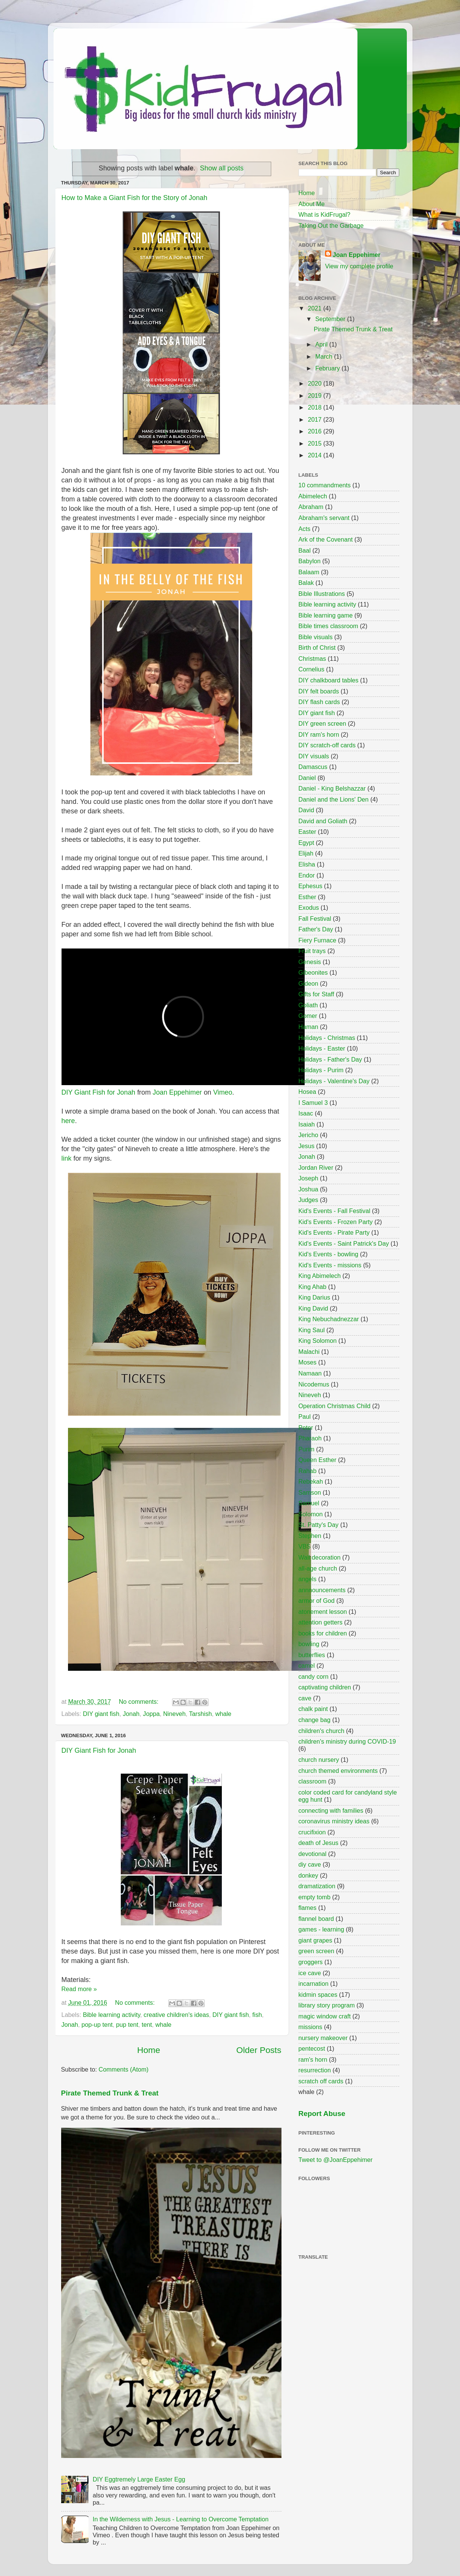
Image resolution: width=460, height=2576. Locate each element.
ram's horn (313, 2059)
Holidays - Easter (322, 1048)
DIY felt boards (319, 691)
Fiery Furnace (318, 940)
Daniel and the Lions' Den (334, 799)
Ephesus (310, 885)
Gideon (308, 983)
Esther (307, 896)
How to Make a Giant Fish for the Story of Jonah (134, 198)
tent (147, 2024)
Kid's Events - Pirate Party (334, 1232)
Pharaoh (310, 1438)
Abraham (311, 506)
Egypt (306, 842)
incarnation (314, 1983)
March (324, 356)
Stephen (310, 1535)
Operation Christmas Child (335, 1405)
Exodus (309, 907)
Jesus (307, 1145)
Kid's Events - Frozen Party (336, 1221)
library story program (327, 2005)
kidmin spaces (318, 1994)
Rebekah (311, 1481)
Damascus (313, 766)
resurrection (315, 2070)
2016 (316, 431)
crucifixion (312, 1832)
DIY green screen (322, 723)
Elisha (307, 864)
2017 (316, 419)
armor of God (317, 1600)
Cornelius (311, 669)
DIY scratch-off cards (327, 745)
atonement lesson (323, 1611)
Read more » (79, 1988)
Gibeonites (313, 972)
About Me (312, 203)
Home (148, 2050)
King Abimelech (320, 1275)
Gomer (308, 1015)
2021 (316, 308)
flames (308, 1907)
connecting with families (331, 1810)
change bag (315, 1719)
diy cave (310, 1864)
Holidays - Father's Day (330, 1059)
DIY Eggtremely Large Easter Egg (139, 2479)
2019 (316, 395)
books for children (323, 1633)
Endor (307, 875)
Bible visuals (316, 636)
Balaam (309, 572)
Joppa (151, 1713)
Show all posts (221, 168)
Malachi (309, 1351)
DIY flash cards (319, 701)
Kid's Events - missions (330, 1265)
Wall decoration (320, 1557)
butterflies (312, 1654)
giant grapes (315, 1940)
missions (310, 2026)
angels (308, 1579)
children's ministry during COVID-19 (347, 1741)
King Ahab (313, 1286)
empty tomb (315, 1897)
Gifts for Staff (316, 994)
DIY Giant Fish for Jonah (99, 1092)
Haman (308, 1026)
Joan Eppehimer (177, 1092)
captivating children (325, 1687)
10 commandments (325, 485)
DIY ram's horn (319, 734)
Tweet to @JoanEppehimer (336, 2159)
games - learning (322, 1929)
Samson (310, 1492)
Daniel (307, 777)
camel (307, 1665)
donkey (308, 1875)
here (68, 1121)
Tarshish (200, 1713)
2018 (316, 407)
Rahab (308, 1470)
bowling (309, 1643)
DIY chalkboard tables (329, 680)
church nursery (319, 1759)
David (306, 810)
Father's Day (316, 929)
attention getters (321, 1622)
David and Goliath (323, 821)
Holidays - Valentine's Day (334, 1081)
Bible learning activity (111, 2014)
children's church (322, 1730)
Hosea (307, 1091)
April (322, 344)
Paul (305, 1416)
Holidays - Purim (321, 1070)
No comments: (139, 1701)
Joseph (308, 1178)
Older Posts (258, 2050)
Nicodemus (314, 1384)
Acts (304, 528)
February (328, 368)
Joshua (308, 1189)
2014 (316, 455)
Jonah (131, 1713)
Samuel (309, 1503)
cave (305, 1698)
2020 (316, 383)
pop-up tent (97, 2024)
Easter (307, 831)
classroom (313, 1781)
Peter (306, 1427)
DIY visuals (314, 756)
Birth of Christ (317, 647)
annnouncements (322, 1590)
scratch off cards (321, 2081)
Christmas (312, 658)
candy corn (314, 1676)
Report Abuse (322, 2114)
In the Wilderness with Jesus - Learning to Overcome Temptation (181, 2519)
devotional (313, 1853)
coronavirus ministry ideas (334, 1821)
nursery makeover (323, 2037)
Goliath (308, 1005)
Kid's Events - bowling (329, 1254)
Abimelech (313, 496)
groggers (311, 1961)
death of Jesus (318, 1842)
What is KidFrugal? (325, 214)
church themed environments (338, 1770)
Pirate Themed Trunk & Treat (110, 2093)
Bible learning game (326, 615)
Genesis (310, 961)
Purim (307, 1449)
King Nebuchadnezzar (329, 1319)
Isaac (306, 1113)
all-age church (318, 1568)
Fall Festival (315, 918)
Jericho (308, 1134)
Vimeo (222, 1092)
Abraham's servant (324, 517)
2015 (316, 443)
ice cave (310, 1972)
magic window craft (325, 2016)
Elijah (306, 853)
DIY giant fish (101, 1713)
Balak (306, 582)
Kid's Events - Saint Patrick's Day (344, 1243)
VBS (305, 1546)
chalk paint (313, 1708)
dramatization (317, 1886)
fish (257, 2014)
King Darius (314, 1297)
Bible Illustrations (322, 593)
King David (313, 1308)
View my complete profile (359, 266)
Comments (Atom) (123, 2069)
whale (223, 1713)
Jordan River (316, 1167)
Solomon (311, 1514)
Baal (305, 550)
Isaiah (307, 1124)
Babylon (310, 561)
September (331, 318)
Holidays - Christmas (327, 1037)
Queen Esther (318, 1459)
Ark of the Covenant (326, 539)
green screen (317, 1950)
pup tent (127, 2024)
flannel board (316, 1918)
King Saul (312, 1330)
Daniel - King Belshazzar (332, 788)
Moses (308, 1362)
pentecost (312, 2048)
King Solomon (318, 1340)
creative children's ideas (176, 2014)
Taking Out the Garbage (331, 225)
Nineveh (174, 1713)
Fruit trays (312, 950)
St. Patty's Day (319, 1524)
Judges (308, 1199)
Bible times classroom (328, 625)
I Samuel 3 (313, 1102)
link (67, 1158)
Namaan (310, 1373)
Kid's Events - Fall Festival (334, 1210)
